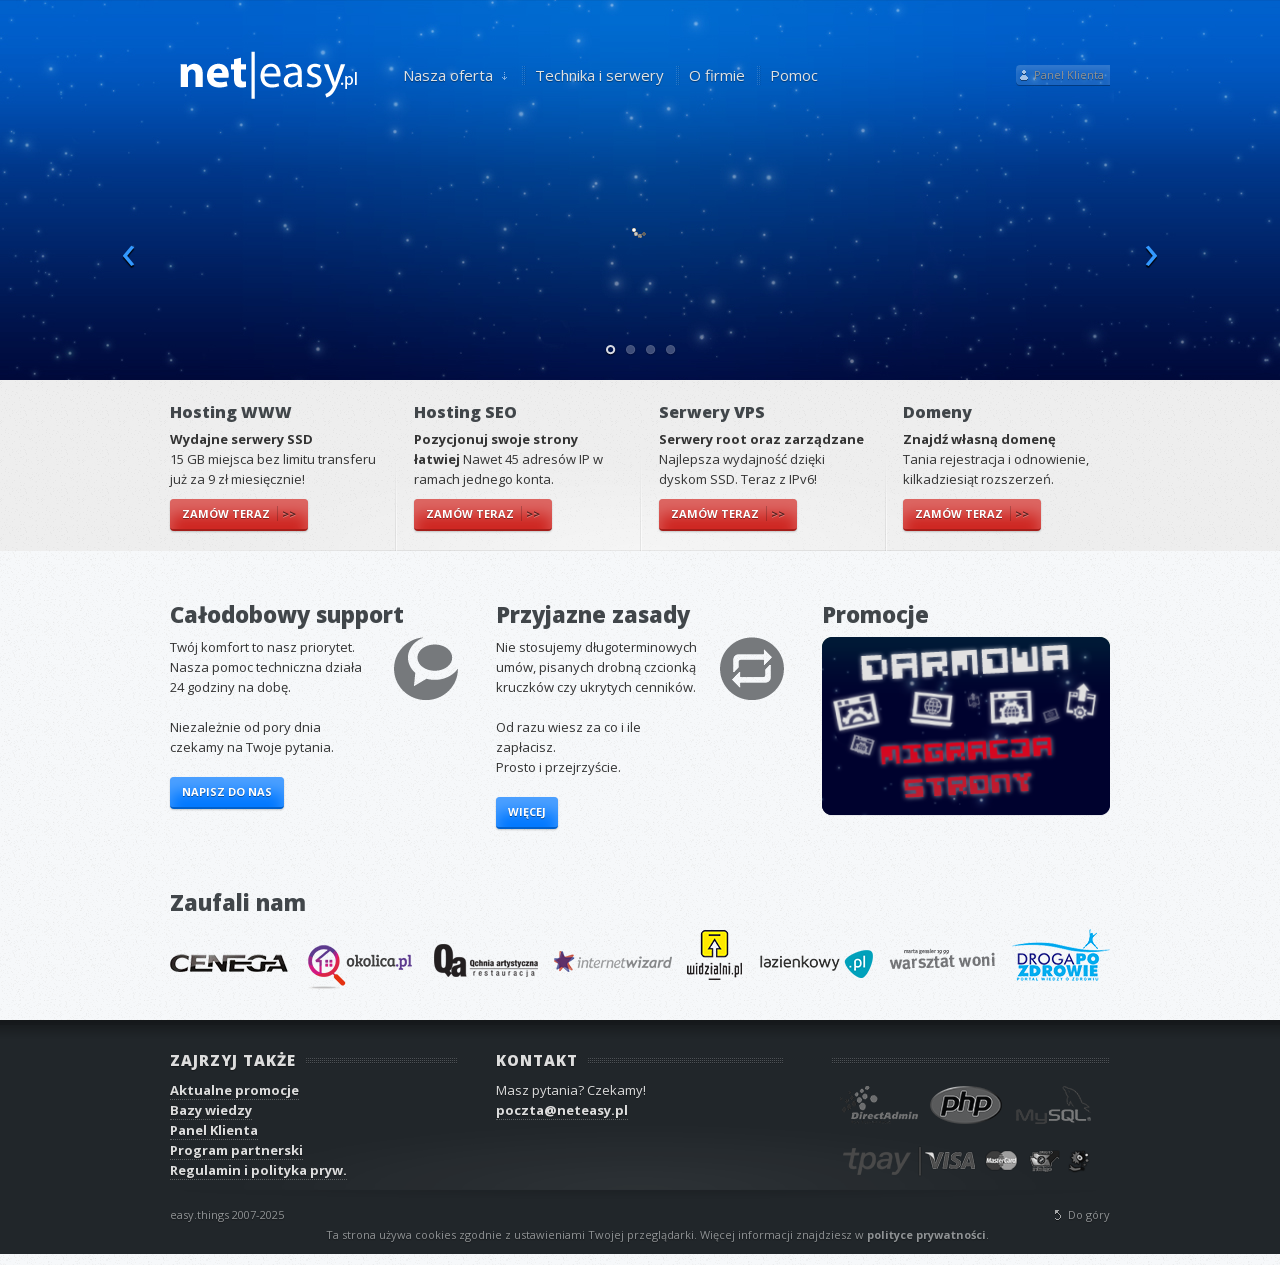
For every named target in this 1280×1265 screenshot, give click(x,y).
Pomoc (794, 75)
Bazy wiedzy (211, 1110)
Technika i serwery (599, 75)
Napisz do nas (227, 791)
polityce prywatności (926, 1234)
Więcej (527, 811)
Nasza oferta (450, 75)
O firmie (717, 75)
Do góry (1089, 1214)
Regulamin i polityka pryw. (258, 1170)
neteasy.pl (270, 73)
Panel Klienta (1069, 74)
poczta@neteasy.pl (562, 1110)
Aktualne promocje (234, 1090)
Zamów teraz (239, 513)
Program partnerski (236, 1150)
